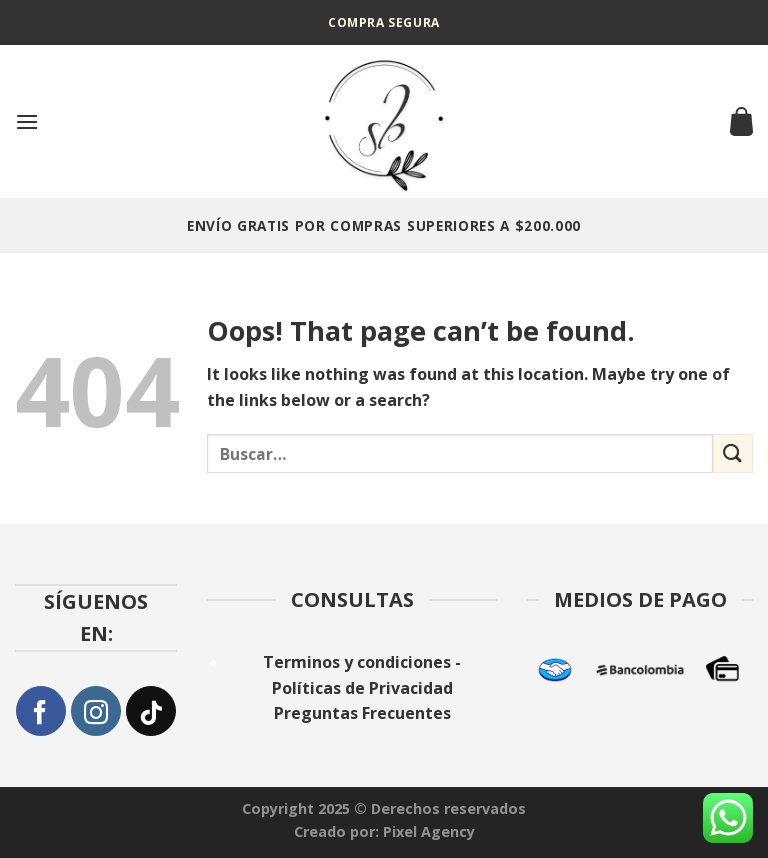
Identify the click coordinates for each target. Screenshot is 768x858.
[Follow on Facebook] (41, 711)
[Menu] (27, 121)
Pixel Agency (429, 831)
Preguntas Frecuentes (362, 713)
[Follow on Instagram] (96, 711)
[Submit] (733, 453)
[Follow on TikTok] (151, 711)
